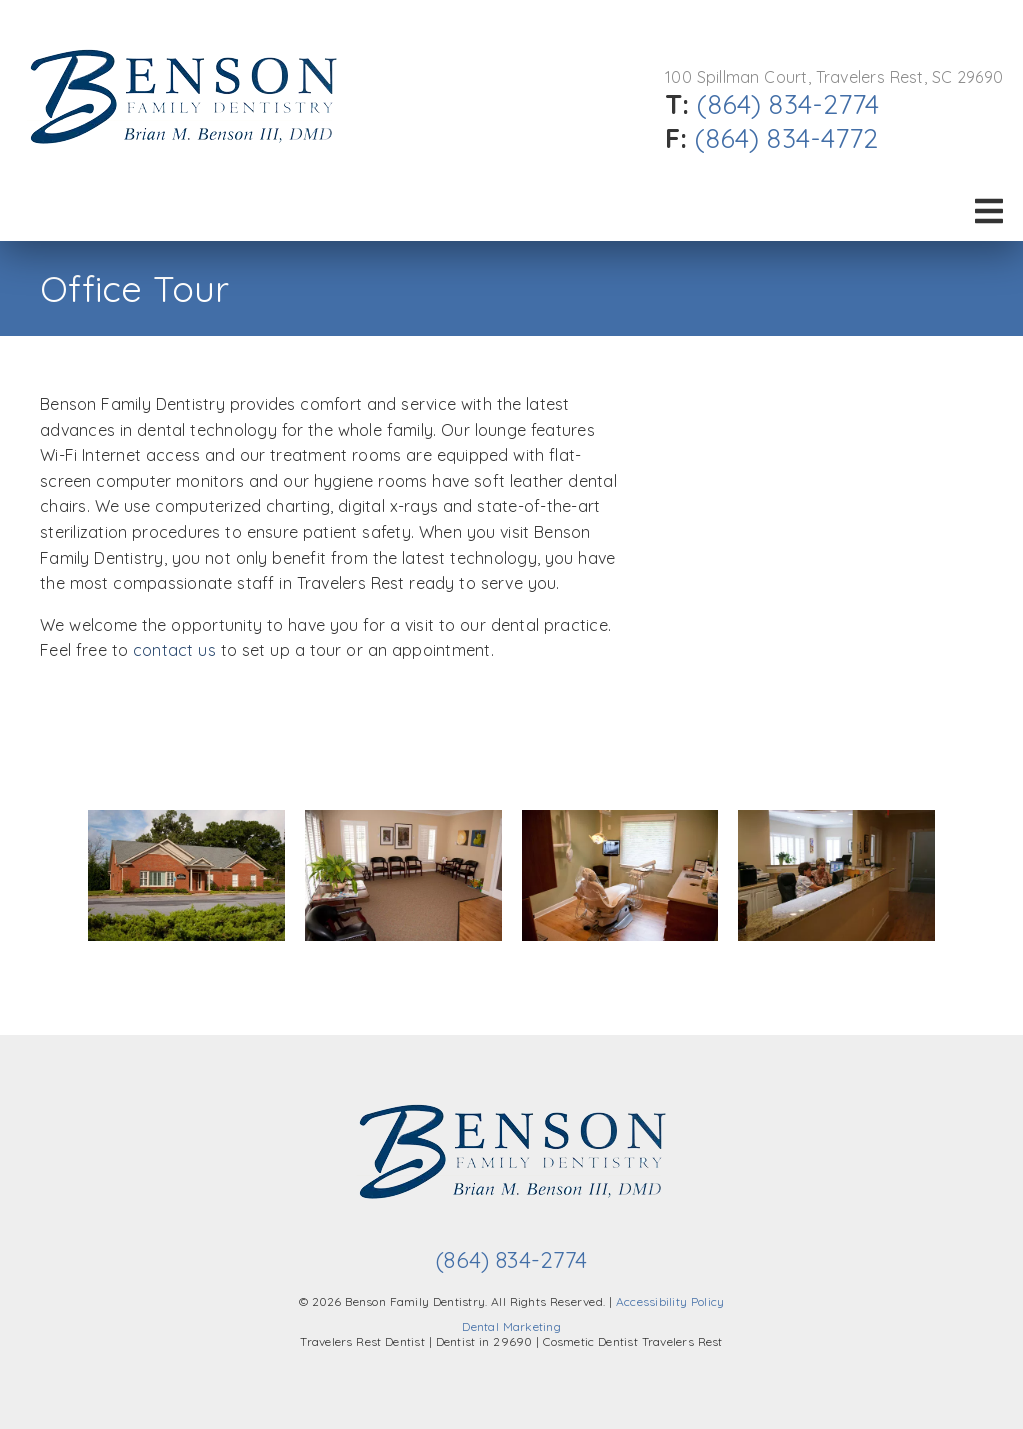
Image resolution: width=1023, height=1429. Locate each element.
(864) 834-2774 (788, 104)
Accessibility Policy (670, 1301)
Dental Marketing (511, 1326)
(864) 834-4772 (786, 138)
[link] (183, 161)
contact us (174, 650)
